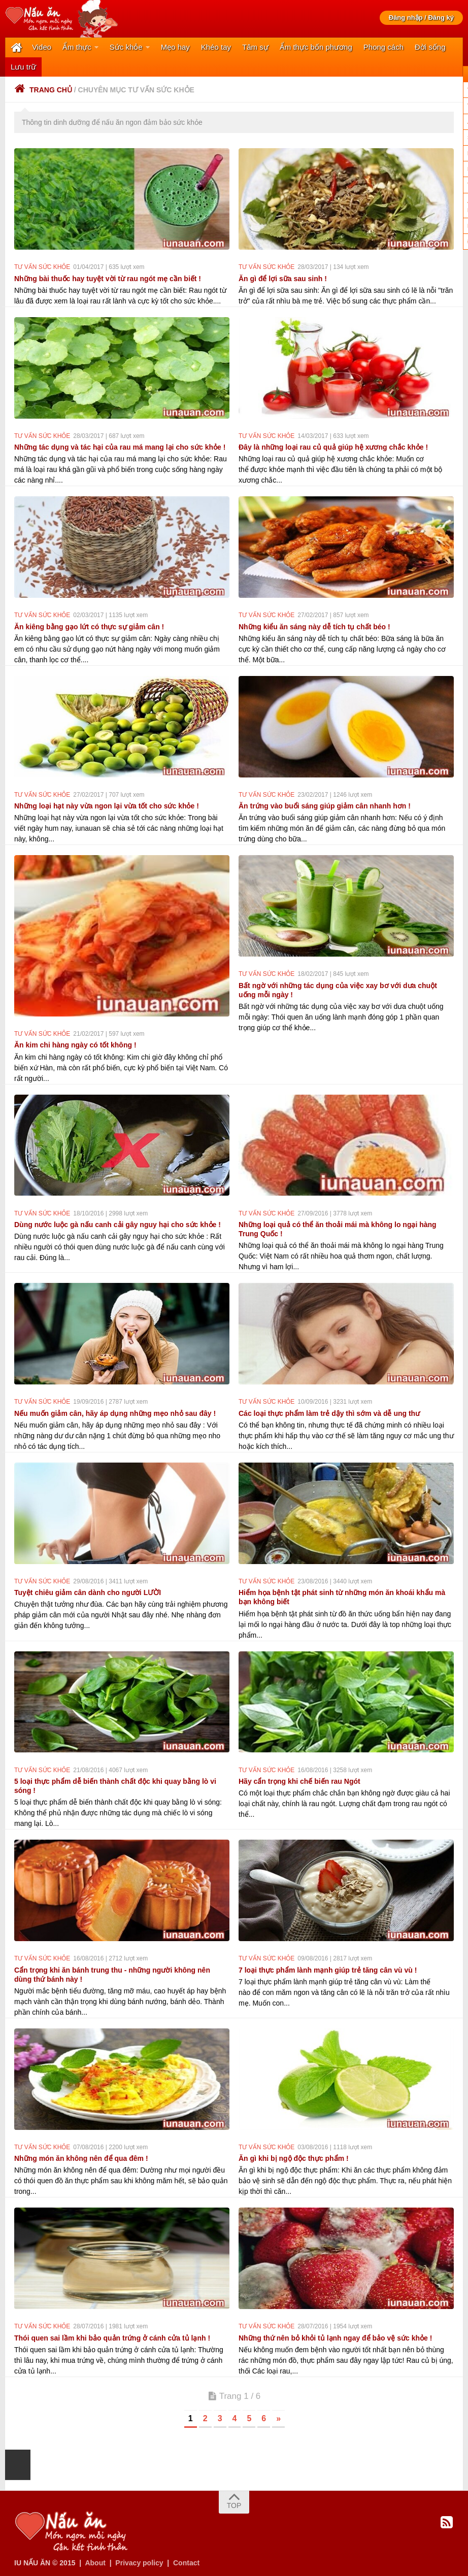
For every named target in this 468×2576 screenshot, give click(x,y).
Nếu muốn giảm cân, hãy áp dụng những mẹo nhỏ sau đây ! (115, 1413)
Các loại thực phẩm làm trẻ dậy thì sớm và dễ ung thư (329, 1413)
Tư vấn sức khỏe (42, 266)
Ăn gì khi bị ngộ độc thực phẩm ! (294, 2158)
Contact (186, 2562)
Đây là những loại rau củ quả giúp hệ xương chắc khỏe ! (333, 447)
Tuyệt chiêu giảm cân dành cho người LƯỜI (87, 1592)
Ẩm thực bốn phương (316, 47)
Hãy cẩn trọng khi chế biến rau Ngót (299, 1781)
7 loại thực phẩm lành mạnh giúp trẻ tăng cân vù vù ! (328, 1969)
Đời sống (430, 47)
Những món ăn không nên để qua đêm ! (81, 2158)
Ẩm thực (76, 47)
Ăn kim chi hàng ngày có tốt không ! (75, 1044)
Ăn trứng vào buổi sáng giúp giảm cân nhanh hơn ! (325, 805)
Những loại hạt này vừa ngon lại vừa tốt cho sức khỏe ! (106, 805)
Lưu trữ (23, 66)
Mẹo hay (175, 47)
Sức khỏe (126, 47)
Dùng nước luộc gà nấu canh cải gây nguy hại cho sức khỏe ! (117, 1224)
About (95, 2562)
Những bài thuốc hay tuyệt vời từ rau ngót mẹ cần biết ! (107, 278)
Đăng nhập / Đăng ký (421, 17)
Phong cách (383, 47)
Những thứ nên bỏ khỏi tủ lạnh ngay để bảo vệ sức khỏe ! (335, 2337)
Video (41, 47)
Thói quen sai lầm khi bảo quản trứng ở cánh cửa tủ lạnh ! (112, 2337)
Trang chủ (43, 89)
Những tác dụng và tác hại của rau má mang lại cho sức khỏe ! (119, 447)
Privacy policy (139, 2562)
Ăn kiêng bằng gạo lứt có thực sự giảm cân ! (89, 626)
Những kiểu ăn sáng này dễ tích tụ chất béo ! (314, 626)
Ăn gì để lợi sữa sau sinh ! (283, 278)
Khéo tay (216, 47)
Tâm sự (255, 47)
